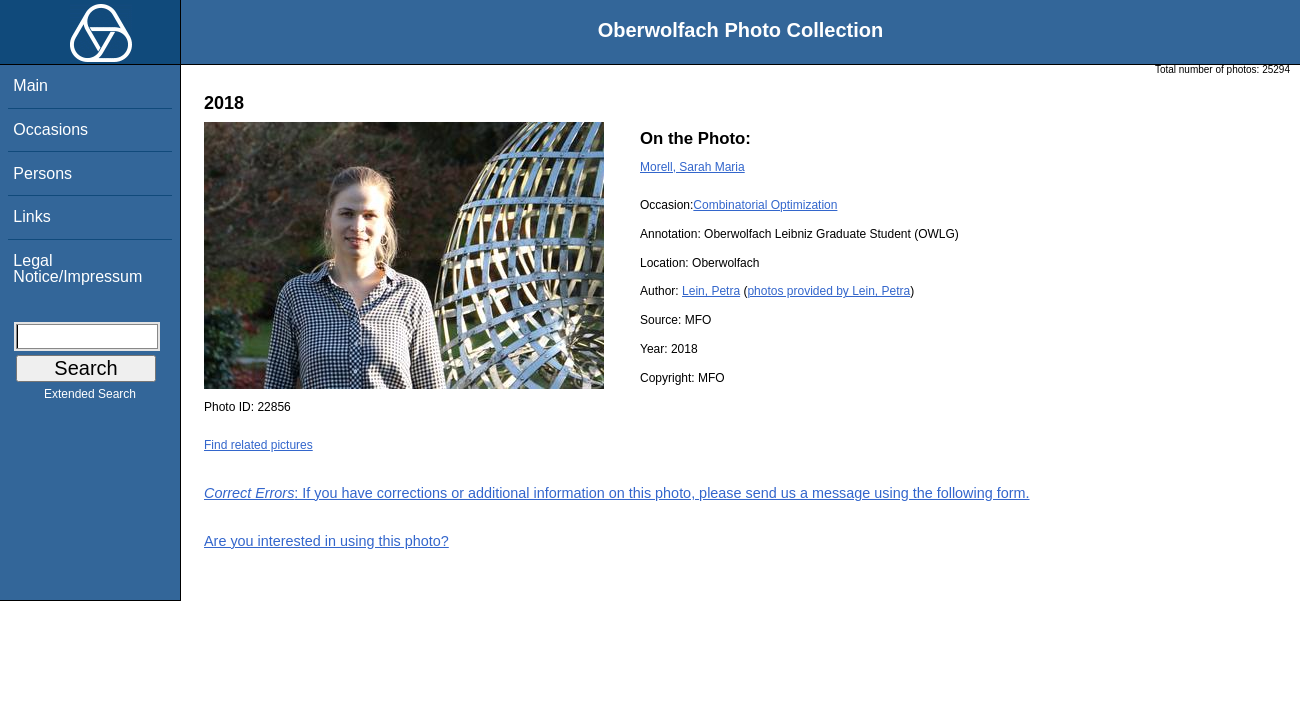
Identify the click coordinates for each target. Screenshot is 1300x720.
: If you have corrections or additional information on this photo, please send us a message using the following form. (617, 493)
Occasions (50, 129)
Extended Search (90, 398)
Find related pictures (258, 445)
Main (30, 85)
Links (31, 216)
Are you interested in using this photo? (326, 541)
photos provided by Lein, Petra (828, 291)
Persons (42, 173)
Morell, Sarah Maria (692, 167)
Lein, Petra (711, 291)
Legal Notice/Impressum (77, 268)
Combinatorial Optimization (765, 205)
